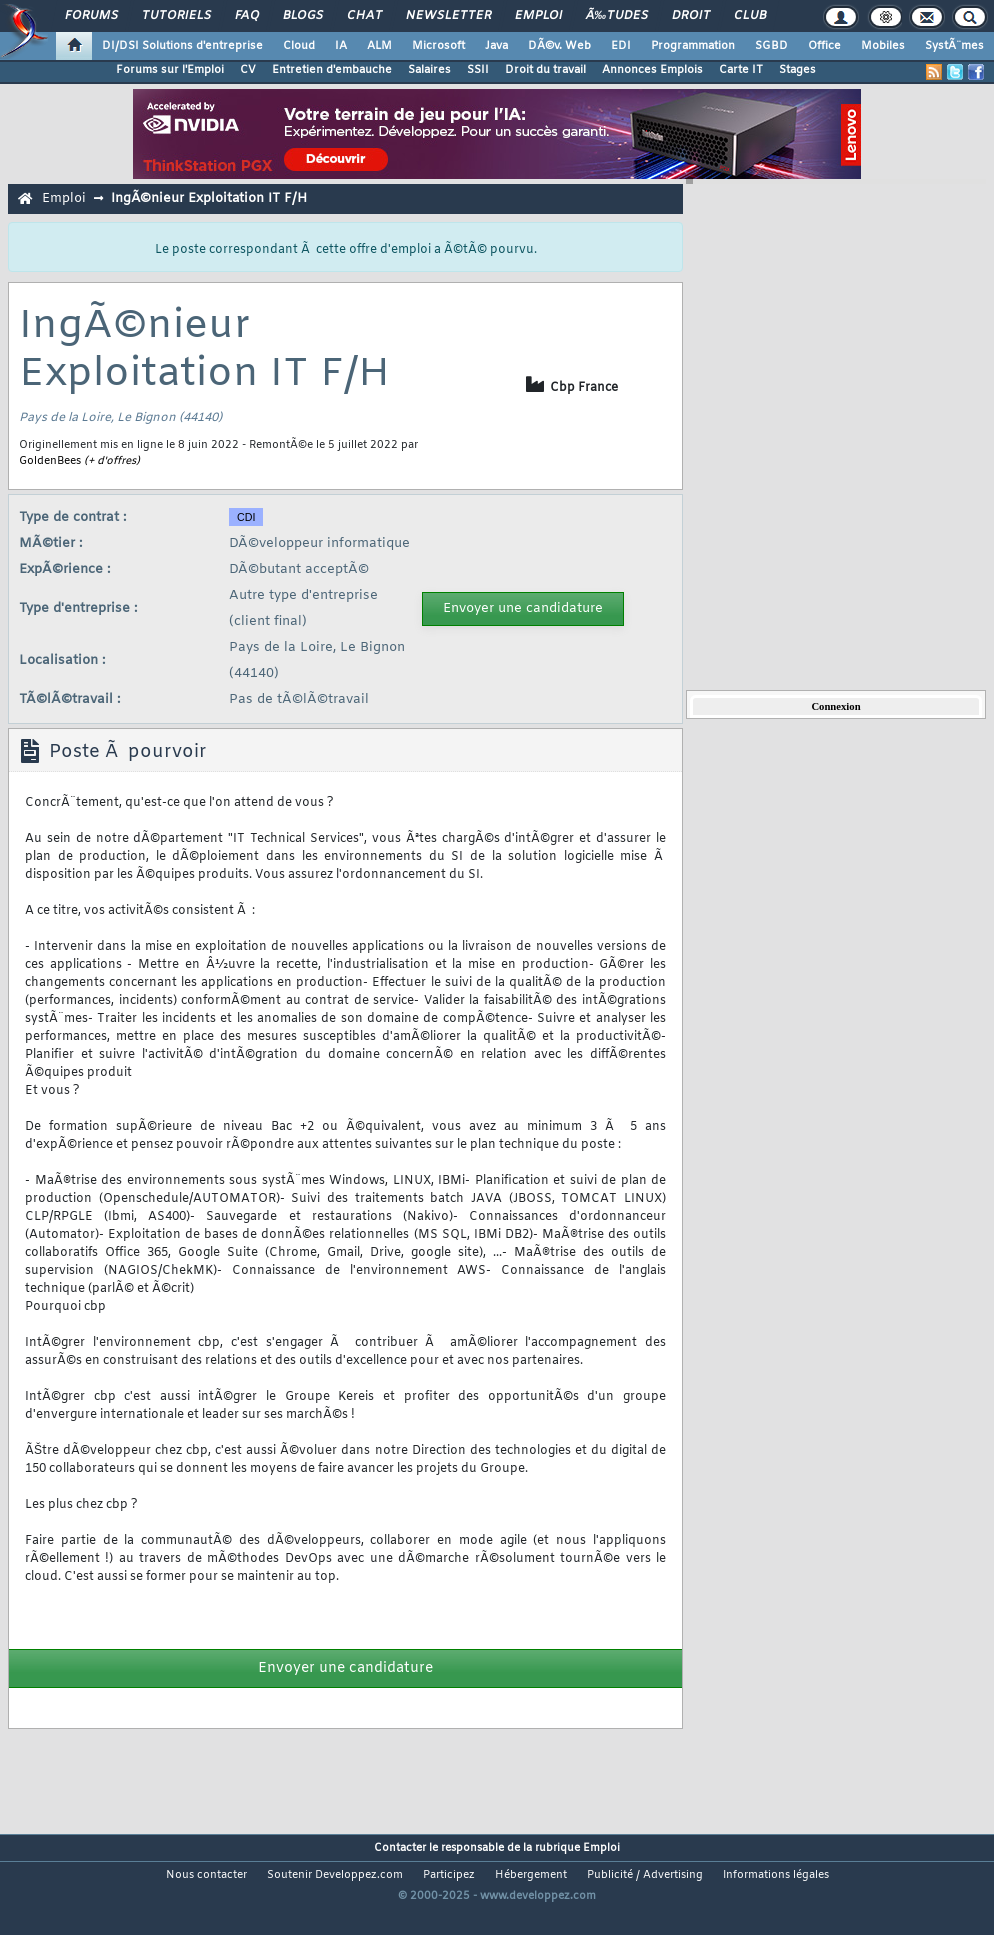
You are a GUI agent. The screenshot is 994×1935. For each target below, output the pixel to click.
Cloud (299, 46)
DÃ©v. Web (559, 46)
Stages (797, 70)
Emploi (538, 16)
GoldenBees (50, 461)
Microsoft (438, 46)
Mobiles (883, 46)
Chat (364, 16)
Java (496, 46)
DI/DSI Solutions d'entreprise (182, 46)
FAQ (247, 16)
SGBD (771, 46)
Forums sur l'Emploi (170, 70)
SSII (478, 70)
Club (750, 16)
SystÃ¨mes (954, 46)
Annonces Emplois (652, 70)
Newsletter (448, 16)
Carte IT (741, 70)
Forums (91, 16)
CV (248, 70)
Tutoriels (176, 16)
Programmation (693, 46)
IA (341, 46)
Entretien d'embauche (332, 70)
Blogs (303, 16)
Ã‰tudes (617, 16)
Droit (691, 16)
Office (824, 46)
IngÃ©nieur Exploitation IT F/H (209, 198)
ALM (379, 46)
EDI (621, 46)
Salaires (429, 70)
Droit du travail (545, 70)
